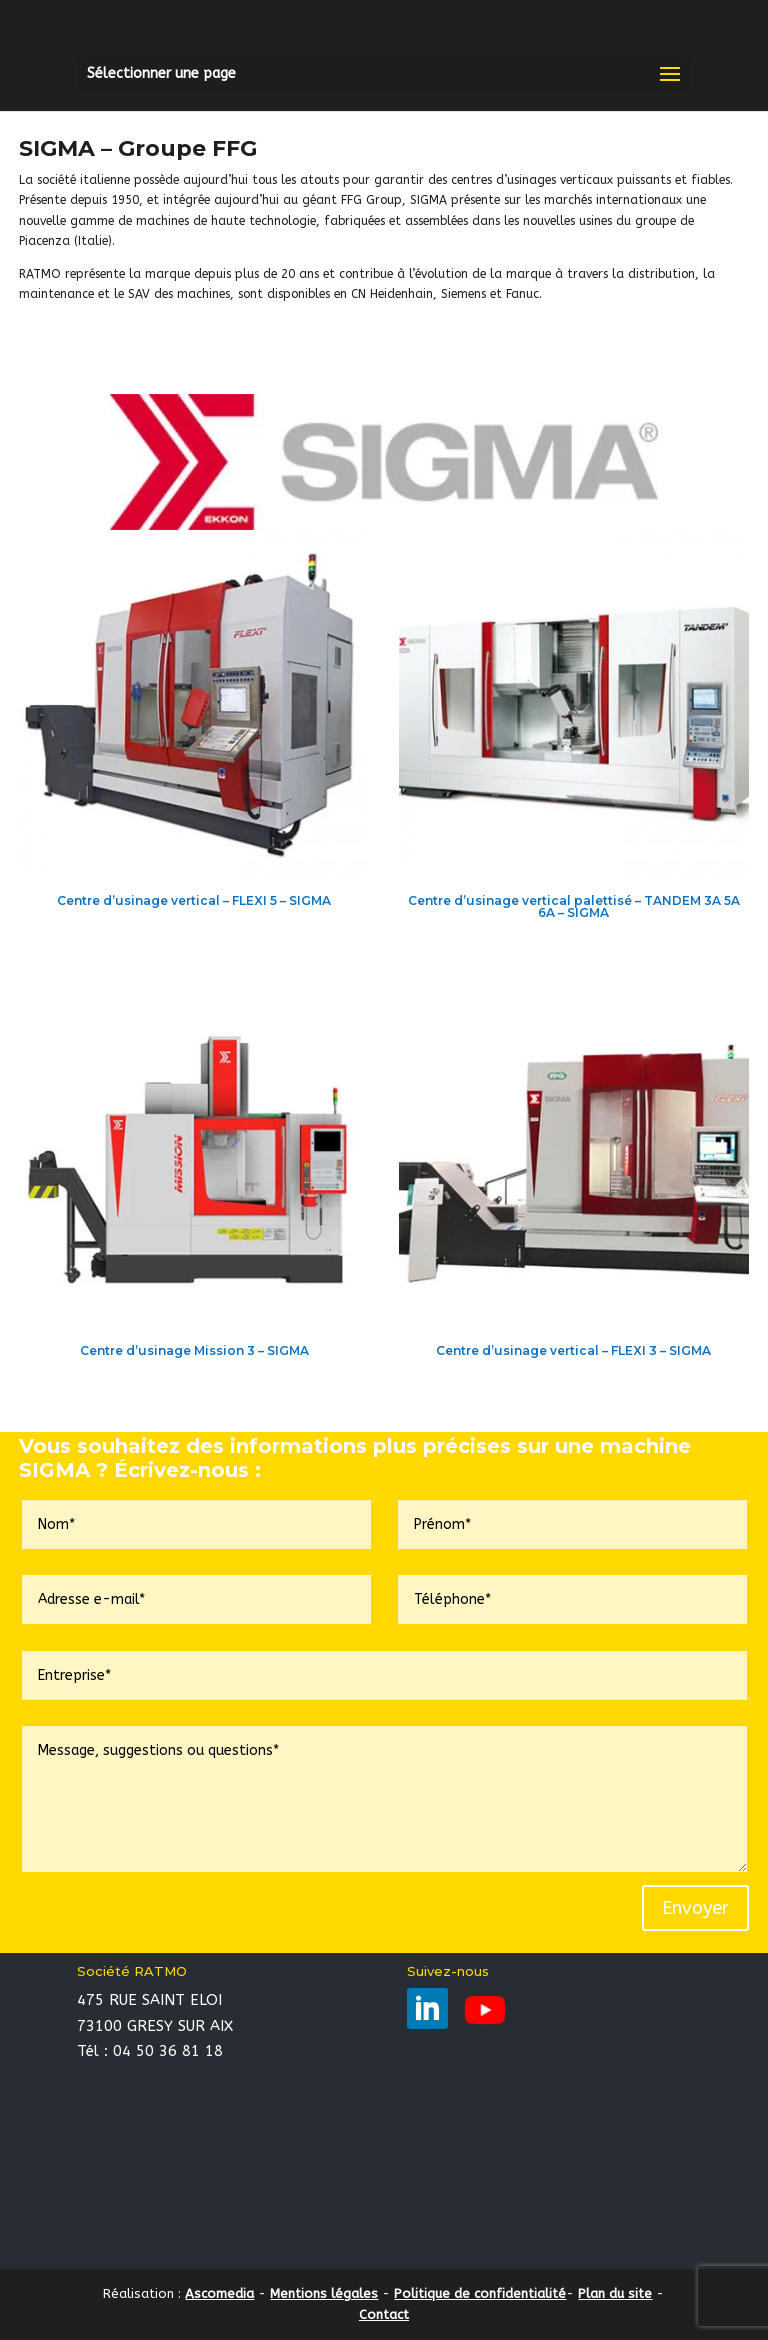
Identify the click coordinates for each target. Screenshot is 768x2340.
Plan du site (615, 2293)
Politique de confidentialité (480, 2293)
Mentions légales (324, 2293)
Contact (384, 2314)
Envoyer (695, 1908)
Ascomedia (219, 2293)
